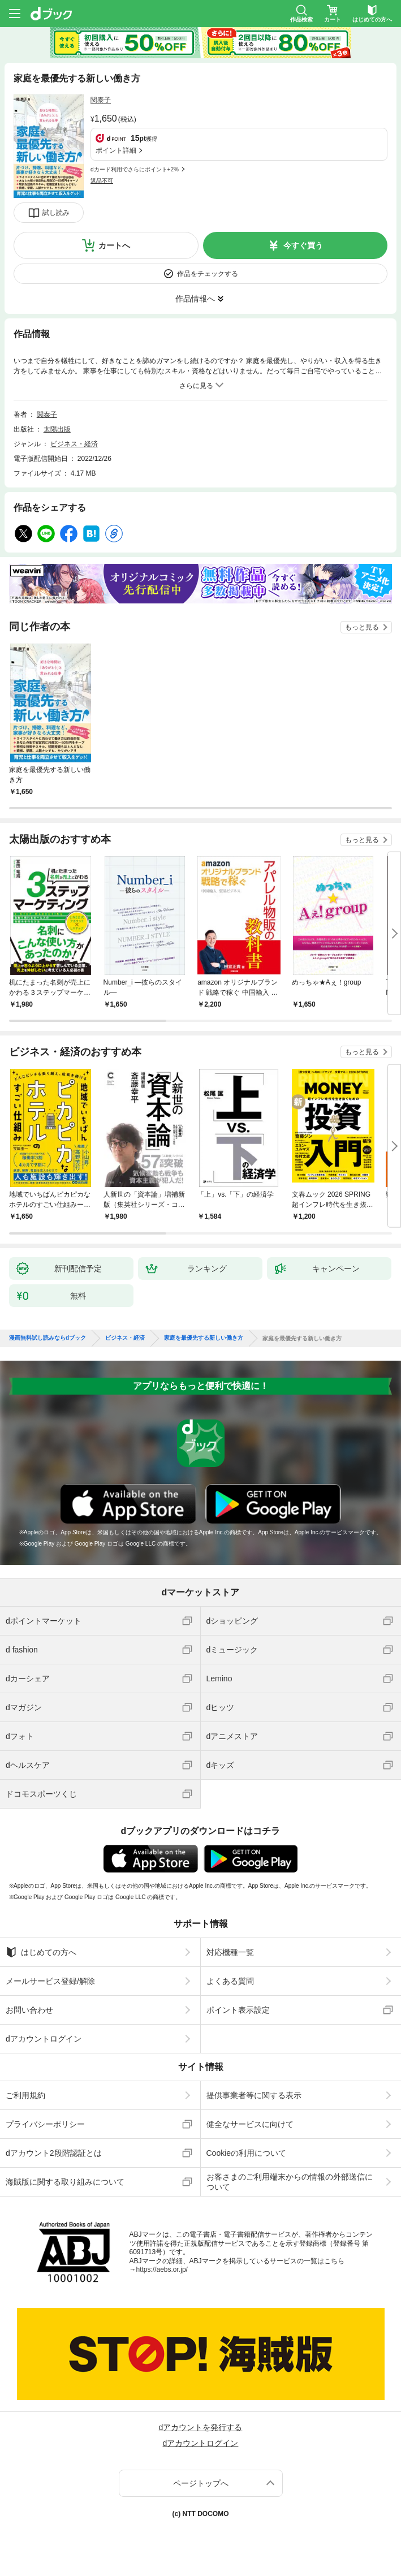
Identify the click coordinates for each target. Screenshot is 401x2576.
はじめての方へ (41, 1952)
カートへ (114, 245)
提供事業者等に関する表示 (253, 2095)
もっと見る (362, 627)
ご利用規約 (25, 2095)
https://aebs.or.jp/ (162, 2269)
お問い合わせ (29, 2009)
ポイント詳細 (116, 150)
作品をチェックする (207, 274)
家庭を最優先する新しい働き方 (203, 1338)
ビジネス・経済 (74, 444)
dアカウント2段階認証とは (54, 2153)
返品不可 (101, 181)
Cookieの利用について (246, 2153)
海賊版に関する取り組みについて (65, 2181)
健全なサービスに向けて (250, 2124)
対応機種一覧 (230, 1952)
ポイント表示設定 (238, 2009)
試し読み (56, 213)
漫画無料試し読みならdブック (47, 1338)
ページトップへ (200, 2483)
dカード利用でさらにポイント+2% (134, 169)
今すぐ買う (303, 245)
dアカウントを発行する (201, 2427)
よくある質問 (230, 1981)
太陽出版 (57, 429)
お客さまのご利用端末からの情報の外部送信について (289, 2181)
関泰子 (100, 100)
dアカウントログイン (43, 2038)
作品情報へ (195, 298)
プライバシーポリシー (45, 2124)
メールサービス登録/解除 (50, 1981)
